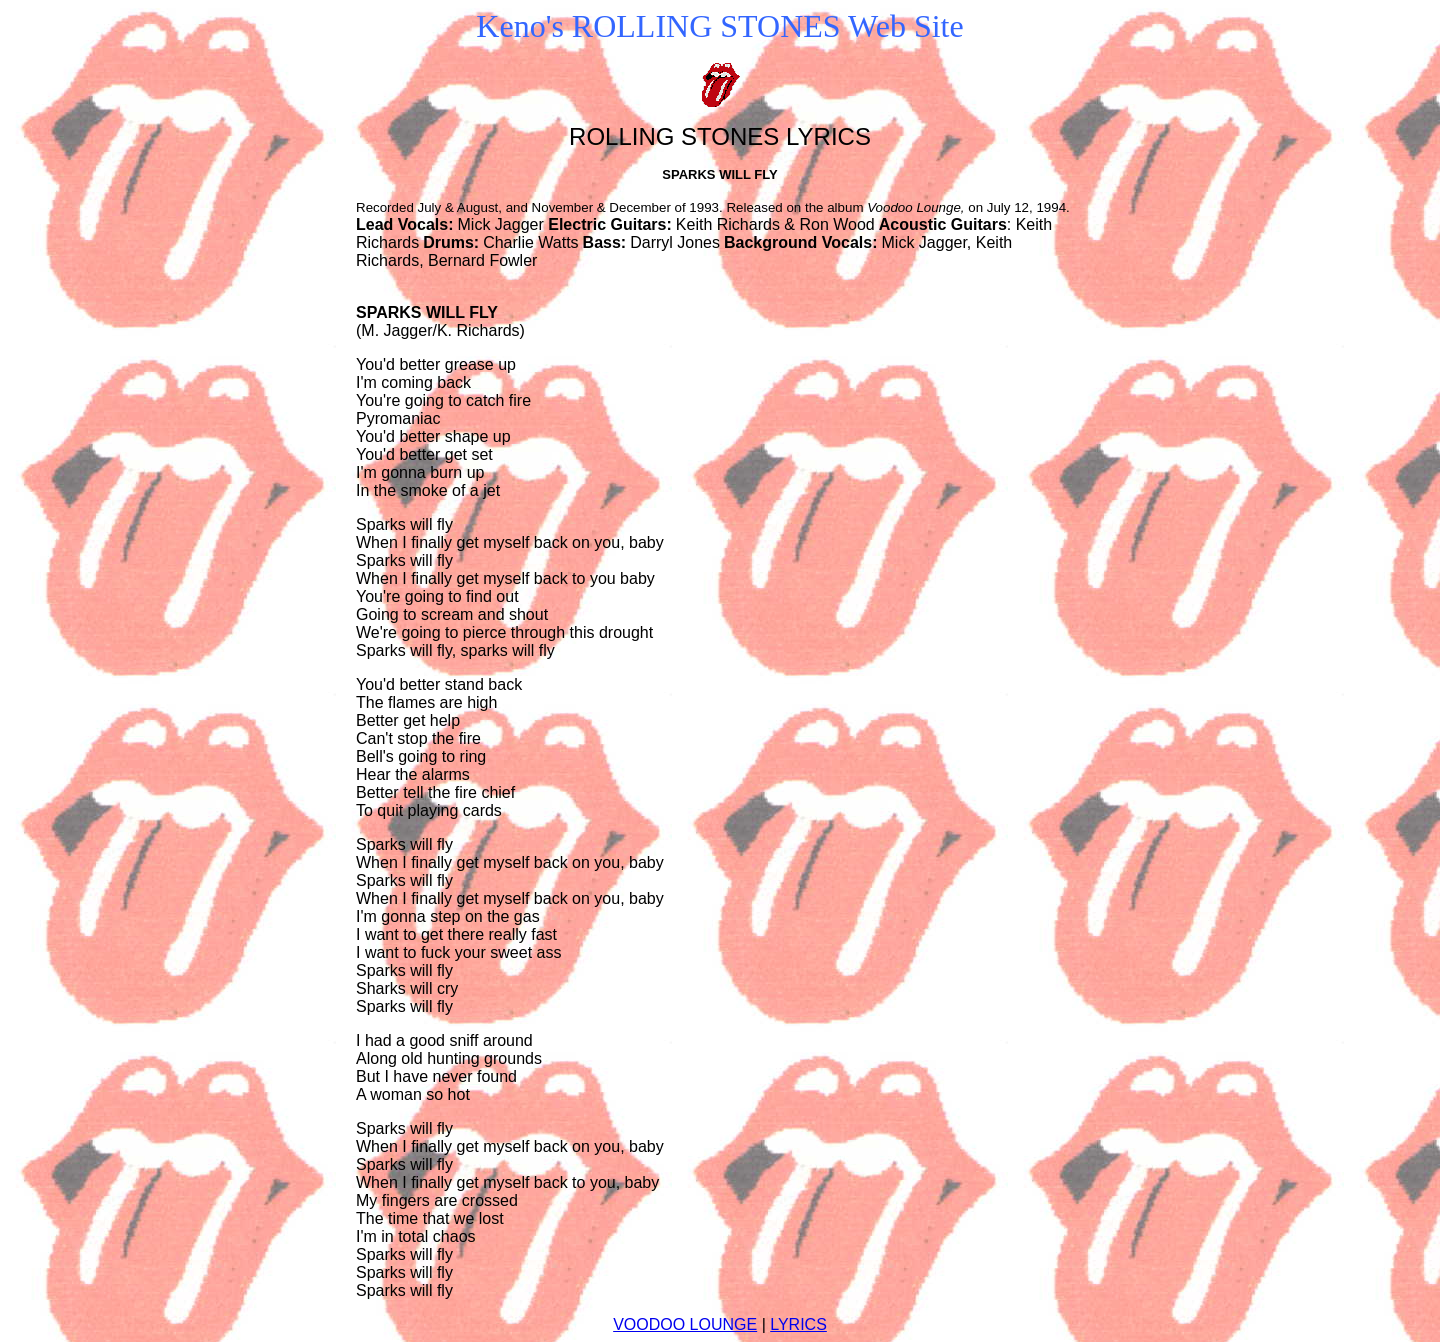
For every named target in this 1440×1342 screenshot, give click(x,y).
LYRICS (798, 1324)
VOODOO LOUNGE (685, 1324)
